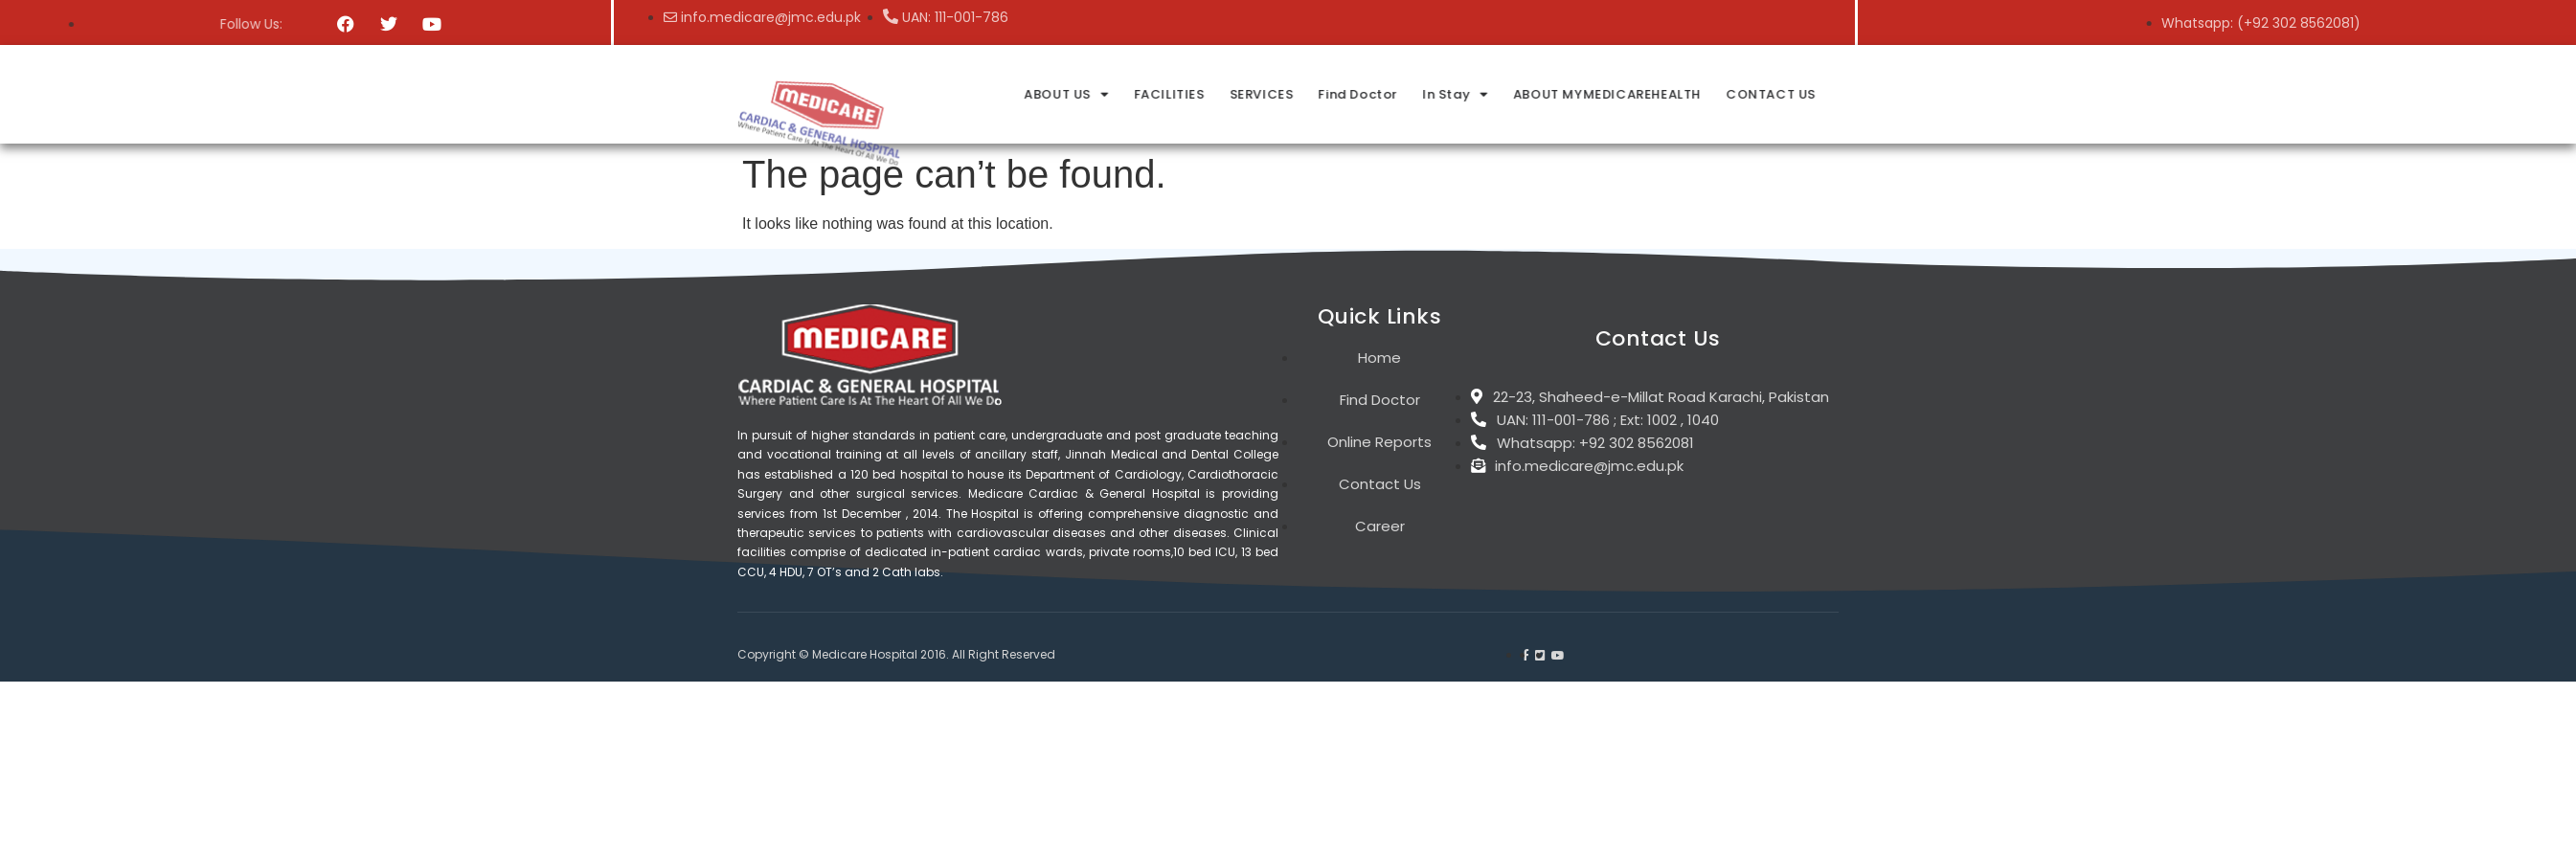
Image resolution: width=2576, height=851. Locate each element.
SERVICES (1605, 94)
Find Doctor (1701, 94)
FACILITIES (1514, 94)
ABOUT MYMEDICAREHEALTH (1947, 94)
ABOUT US (1412, 94)
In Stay (1797, 94)
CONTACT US (2109, 94)
